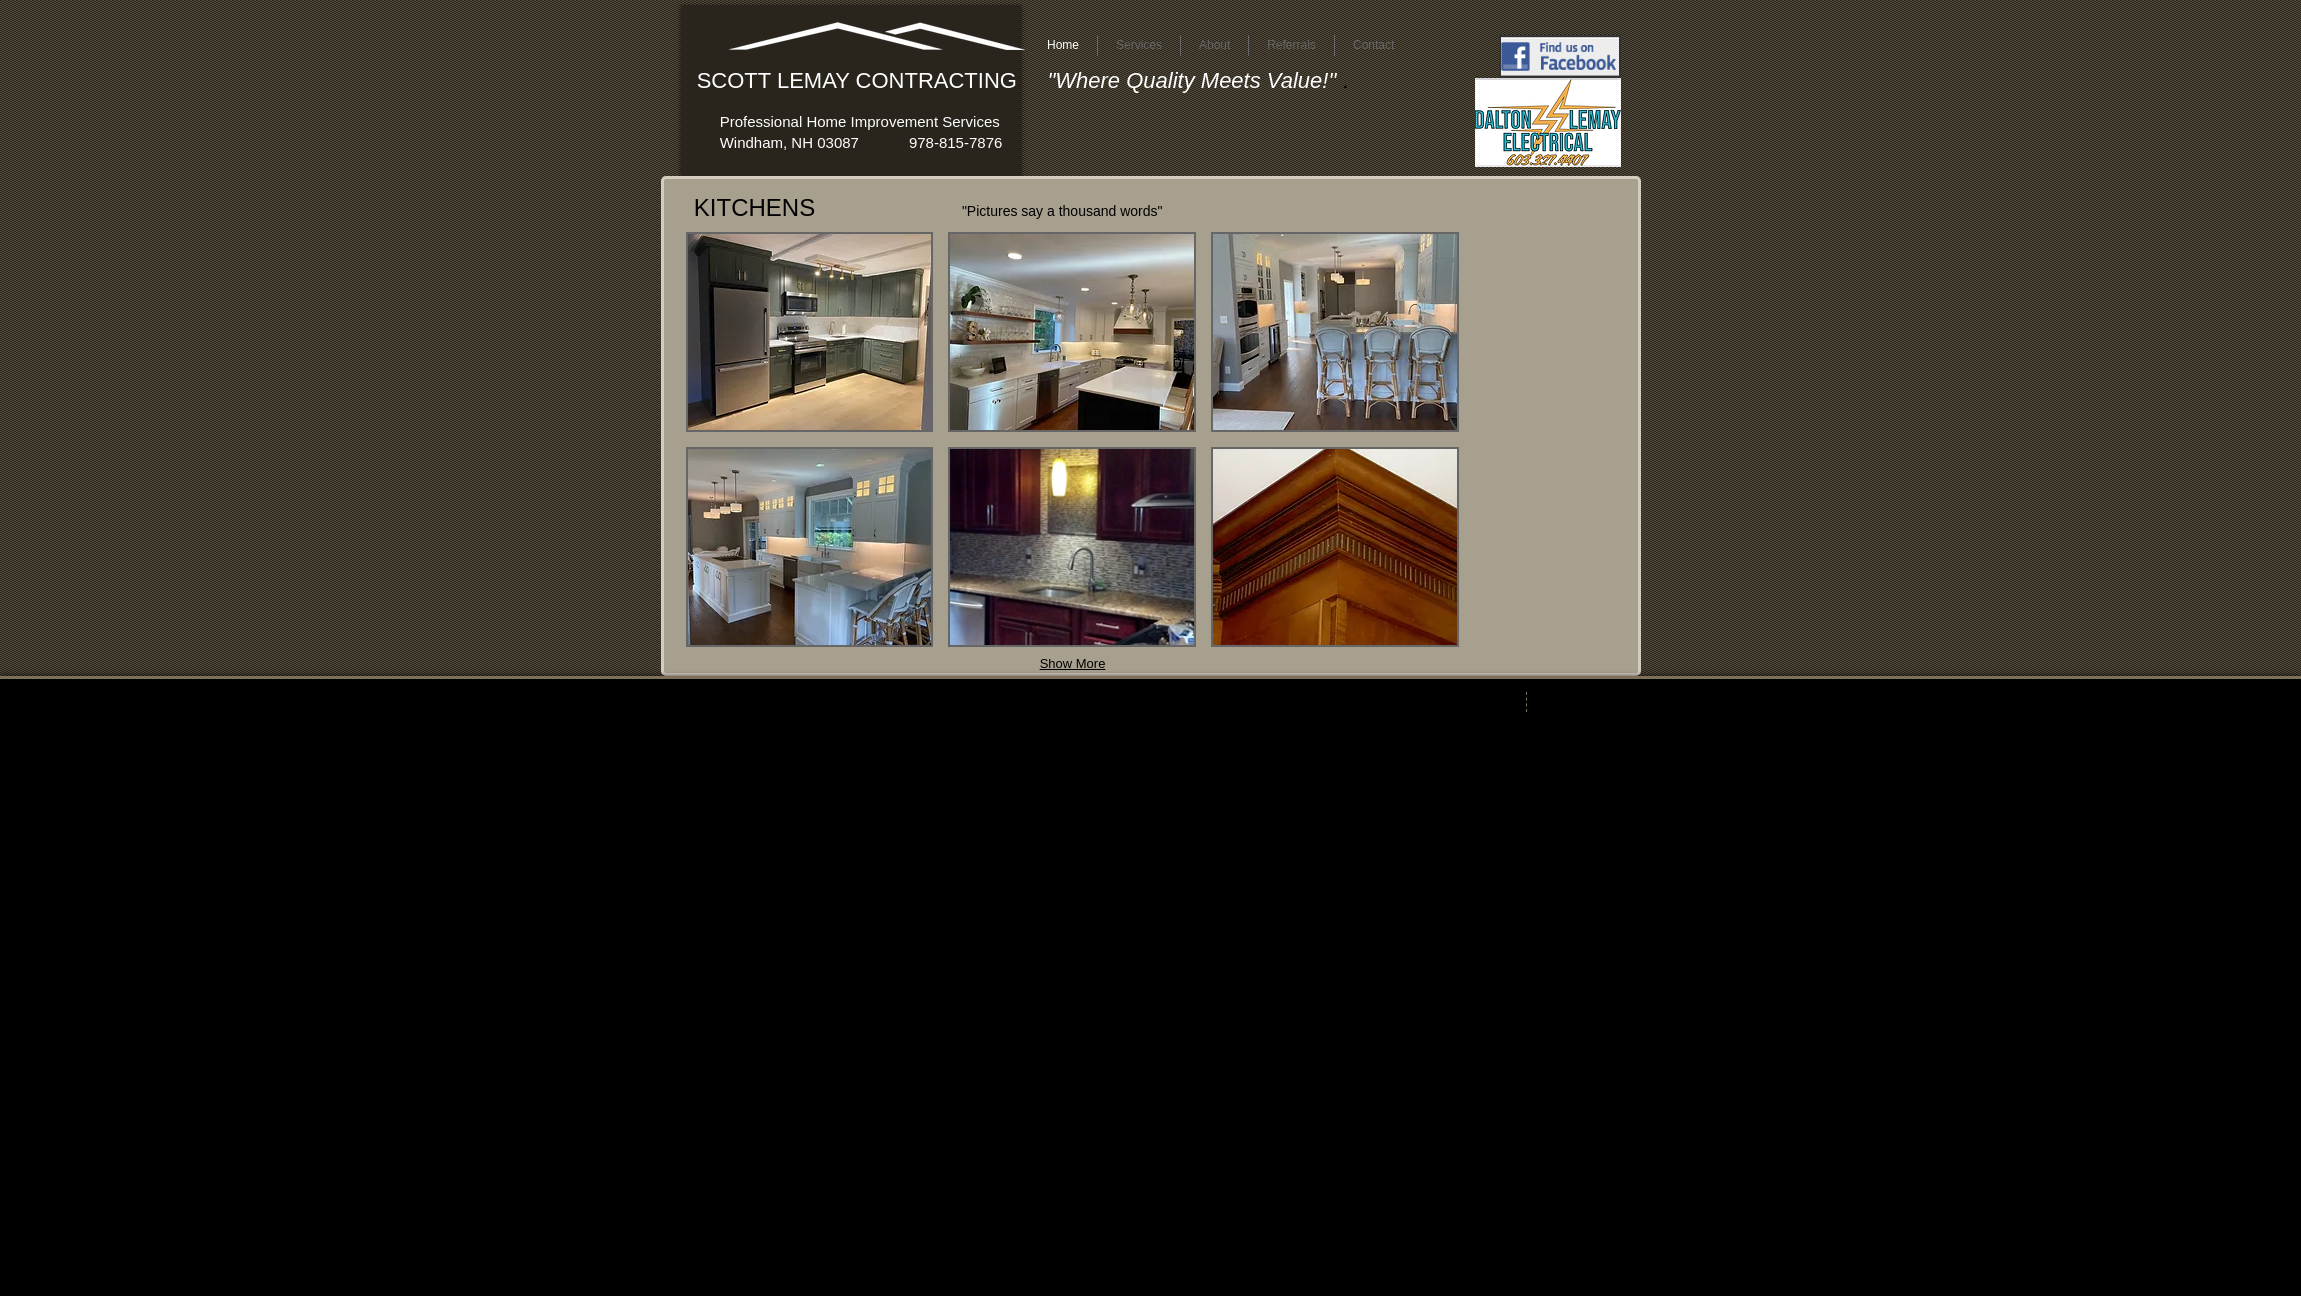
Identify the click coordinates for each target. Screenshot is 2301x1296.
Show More (1073, 663)
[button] (810, 332)
